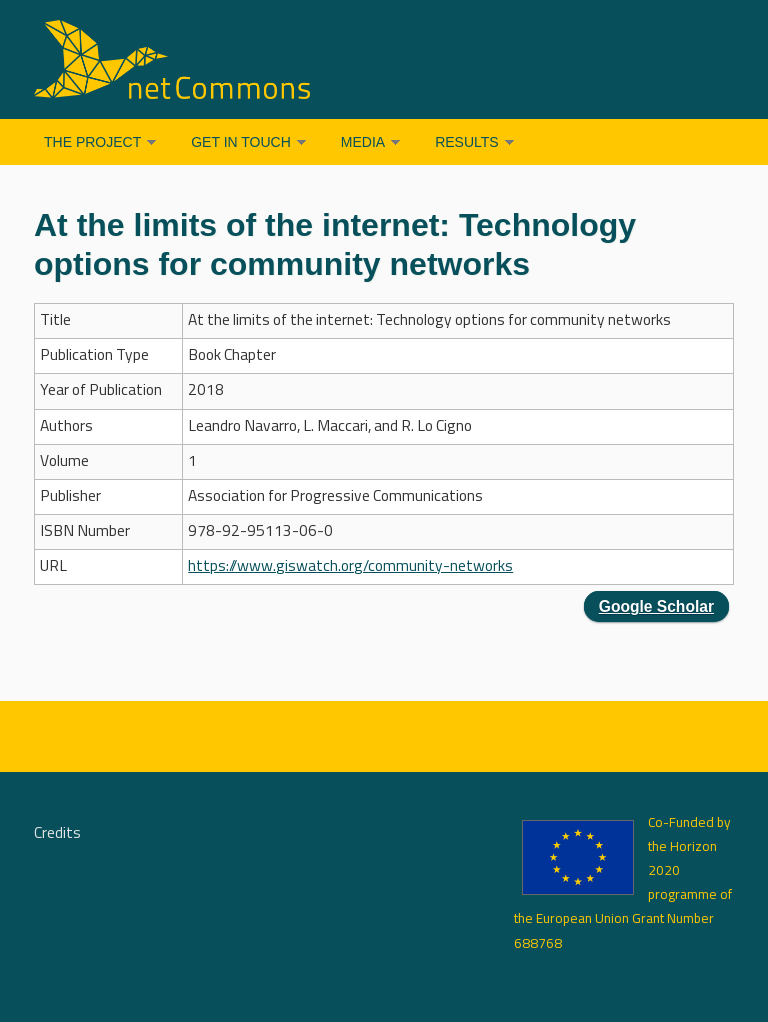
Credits (57, 834)
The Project (92, 142)
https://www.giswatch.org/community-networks (350, 567)
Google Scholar (656, 606)
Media (363, 142)
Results (467, 142)
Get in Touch (241, 142)
